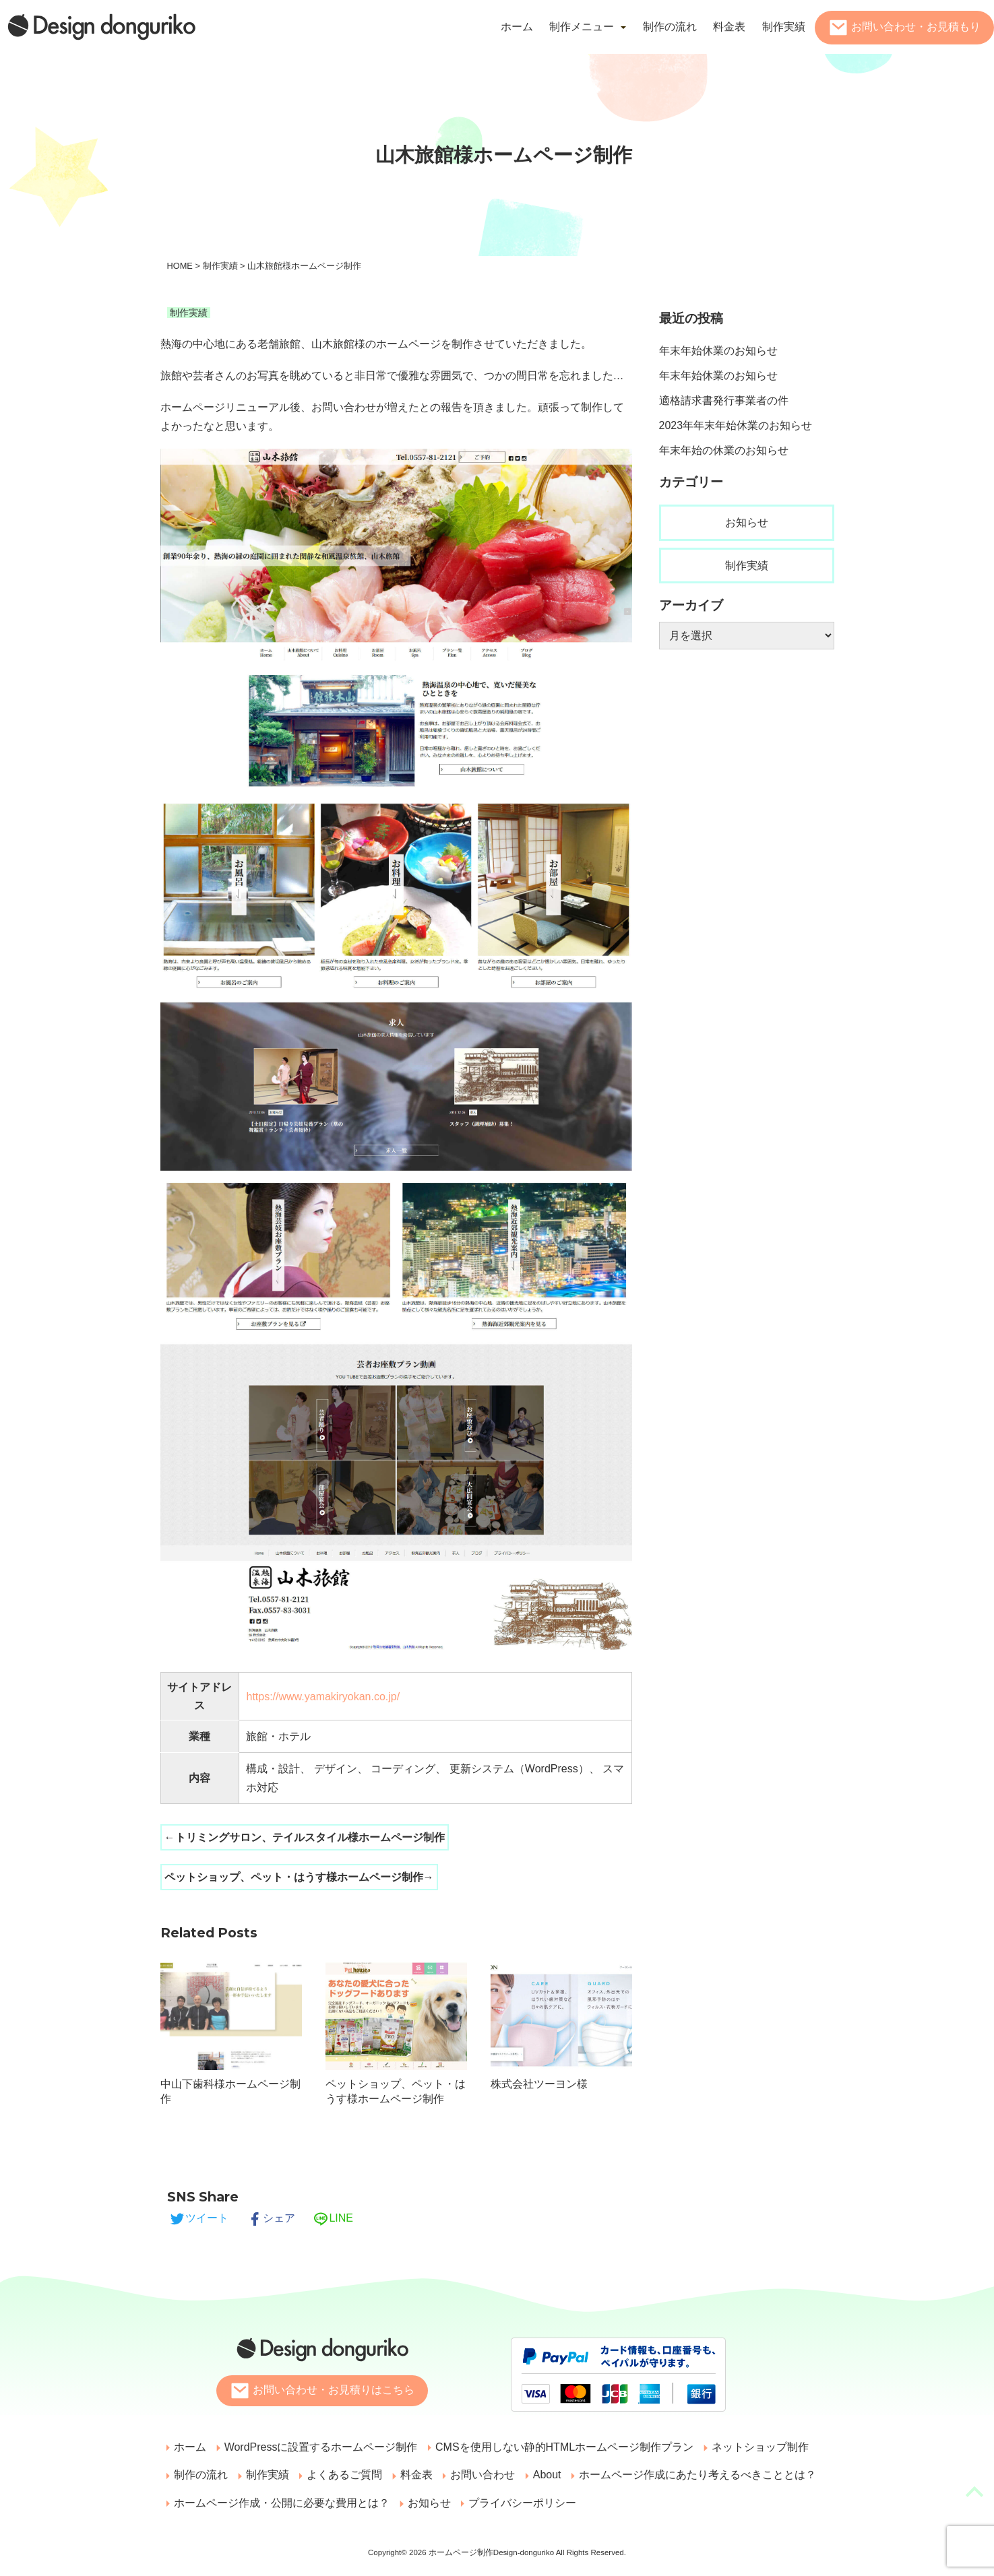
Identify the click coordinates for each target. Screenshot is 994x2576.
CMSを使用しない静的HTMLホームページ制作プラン (560, 2447)
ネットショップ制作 (753, 2447)
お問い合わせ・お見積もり (916, 26)
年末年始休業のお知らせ (718, 350)
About (536, 2475)
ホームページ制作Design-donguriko (492, 2554)
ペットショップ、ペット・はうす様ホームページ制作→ (299, 1877)
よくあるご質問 (339, 2475)
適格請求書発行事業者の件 (723, 400)
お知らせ (746, 522)
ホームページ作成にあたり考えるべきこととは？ (684, 2475)
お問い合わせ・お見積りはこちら (333, 2389)
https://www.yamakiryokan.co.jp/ (323, 1696)
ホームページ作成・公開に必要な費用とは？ (281, 2504)
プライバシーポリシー (517, 2504)
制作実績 (783, 26)
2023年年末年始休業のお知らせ (736, 425)
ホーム (517, 26)
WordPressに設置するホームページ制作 (317, 2447)
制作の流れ (670, 26)
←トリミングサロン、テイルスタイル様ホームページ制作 (304, 1837)
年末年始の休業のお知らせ (723, 450)
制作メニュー (581, 26)
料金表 (729, 26)
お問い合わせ (473, 2475)
